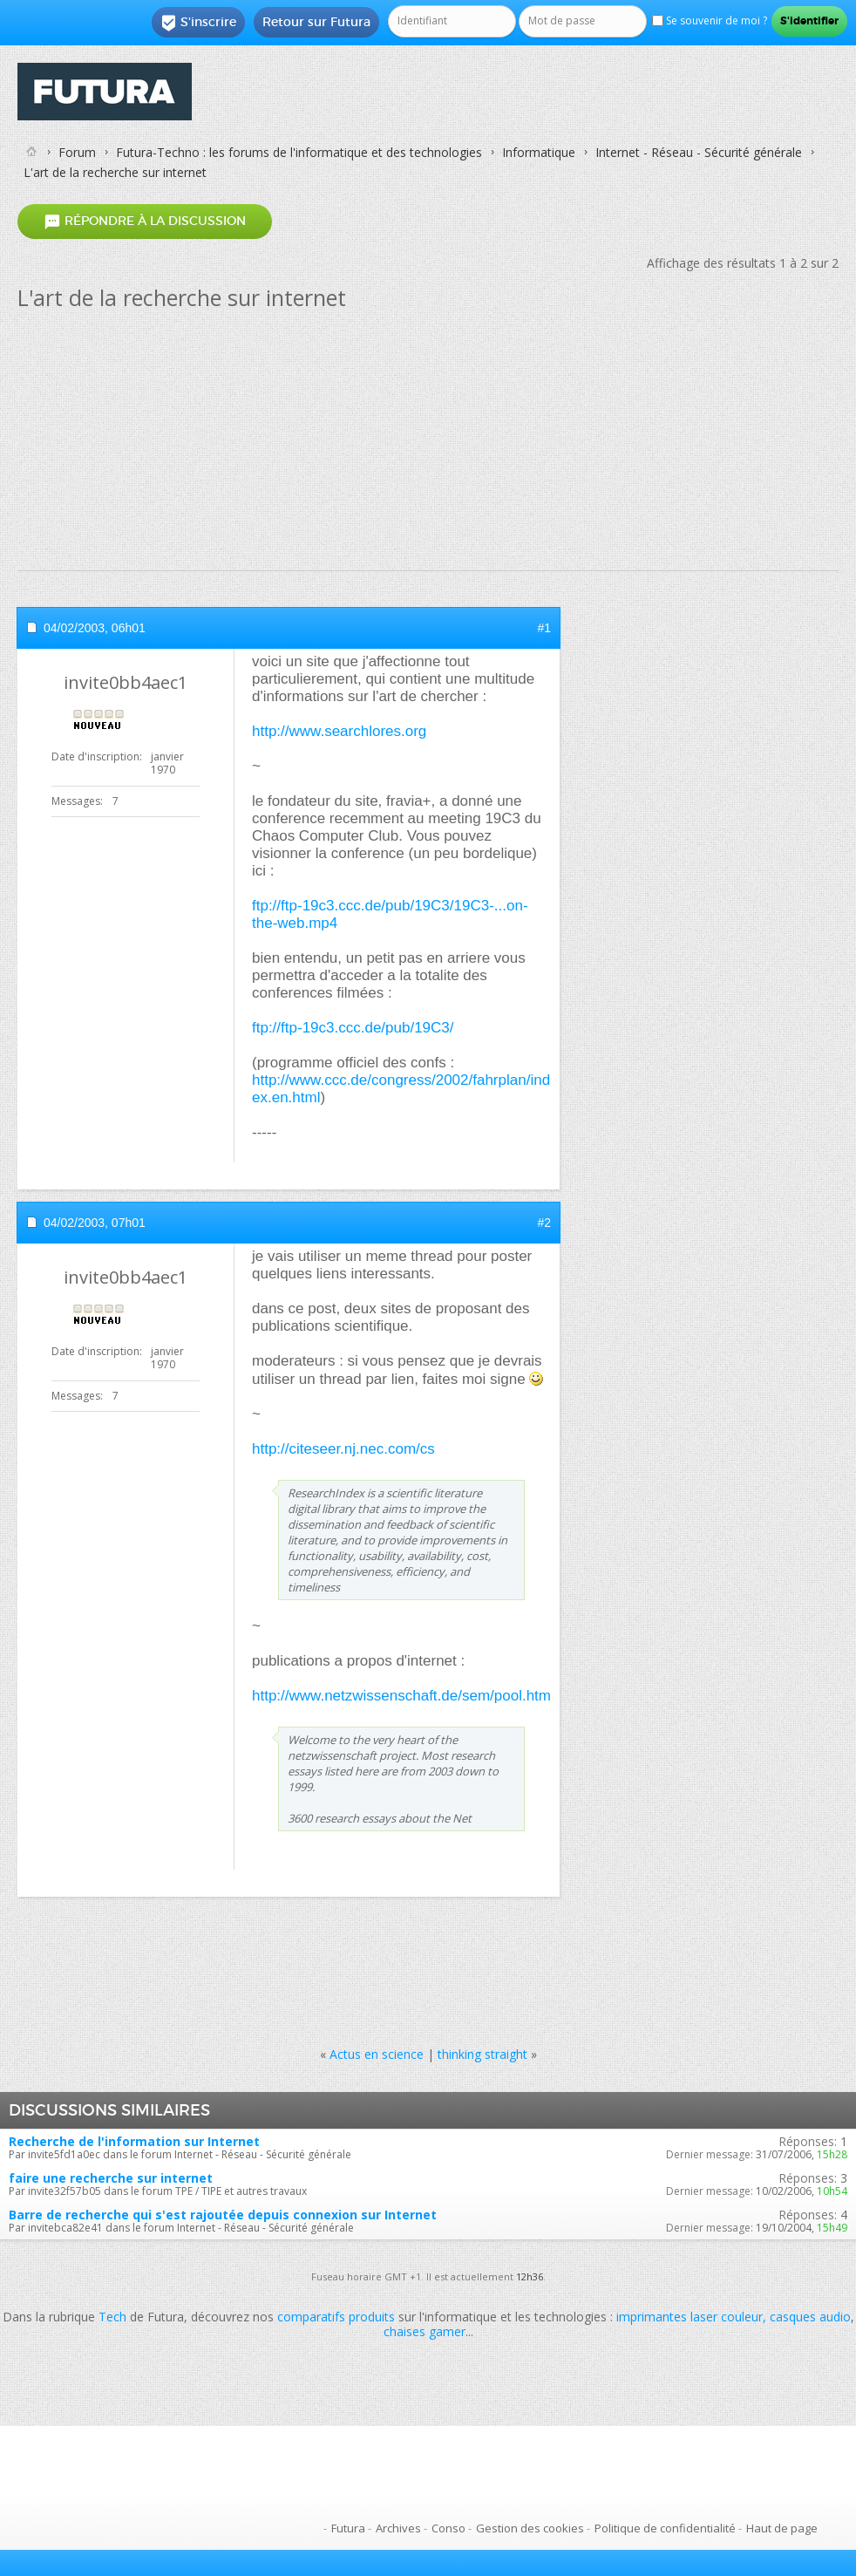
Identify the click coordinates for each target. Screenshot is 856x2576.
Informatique (538, 152)
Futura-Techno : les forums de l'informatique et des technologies (299, 152)
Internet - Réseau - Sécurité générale (698, 152)
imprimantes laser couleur (689, 2316)
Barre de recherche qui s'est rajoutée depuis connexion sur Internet (223, 2214)
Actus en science (376, 2054)
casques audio (810, 2316)
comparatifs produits (336, 2316)
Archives (398, 2528)
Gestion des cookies (530, 2528)
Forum (77, 152)
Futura (348, 2528)
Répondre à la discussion (145, 222)
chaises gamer (424, 2331)
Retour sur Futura (316, 22)
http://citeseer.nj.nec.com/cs (343, 1449)
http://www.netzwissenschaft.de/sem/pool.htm (401, 1695)
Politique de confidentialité (665, 2528)
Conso (448, 2528)
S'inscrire (198, 22)
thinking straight (482, 2054)
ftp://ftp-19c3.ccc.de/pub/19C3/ (353, 1027)
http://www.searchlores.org (339, 731)
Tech (112, 2316)
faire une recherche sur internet (111, 2178)
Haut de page (782, 2528)
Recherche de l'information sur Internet (134, 2141)
